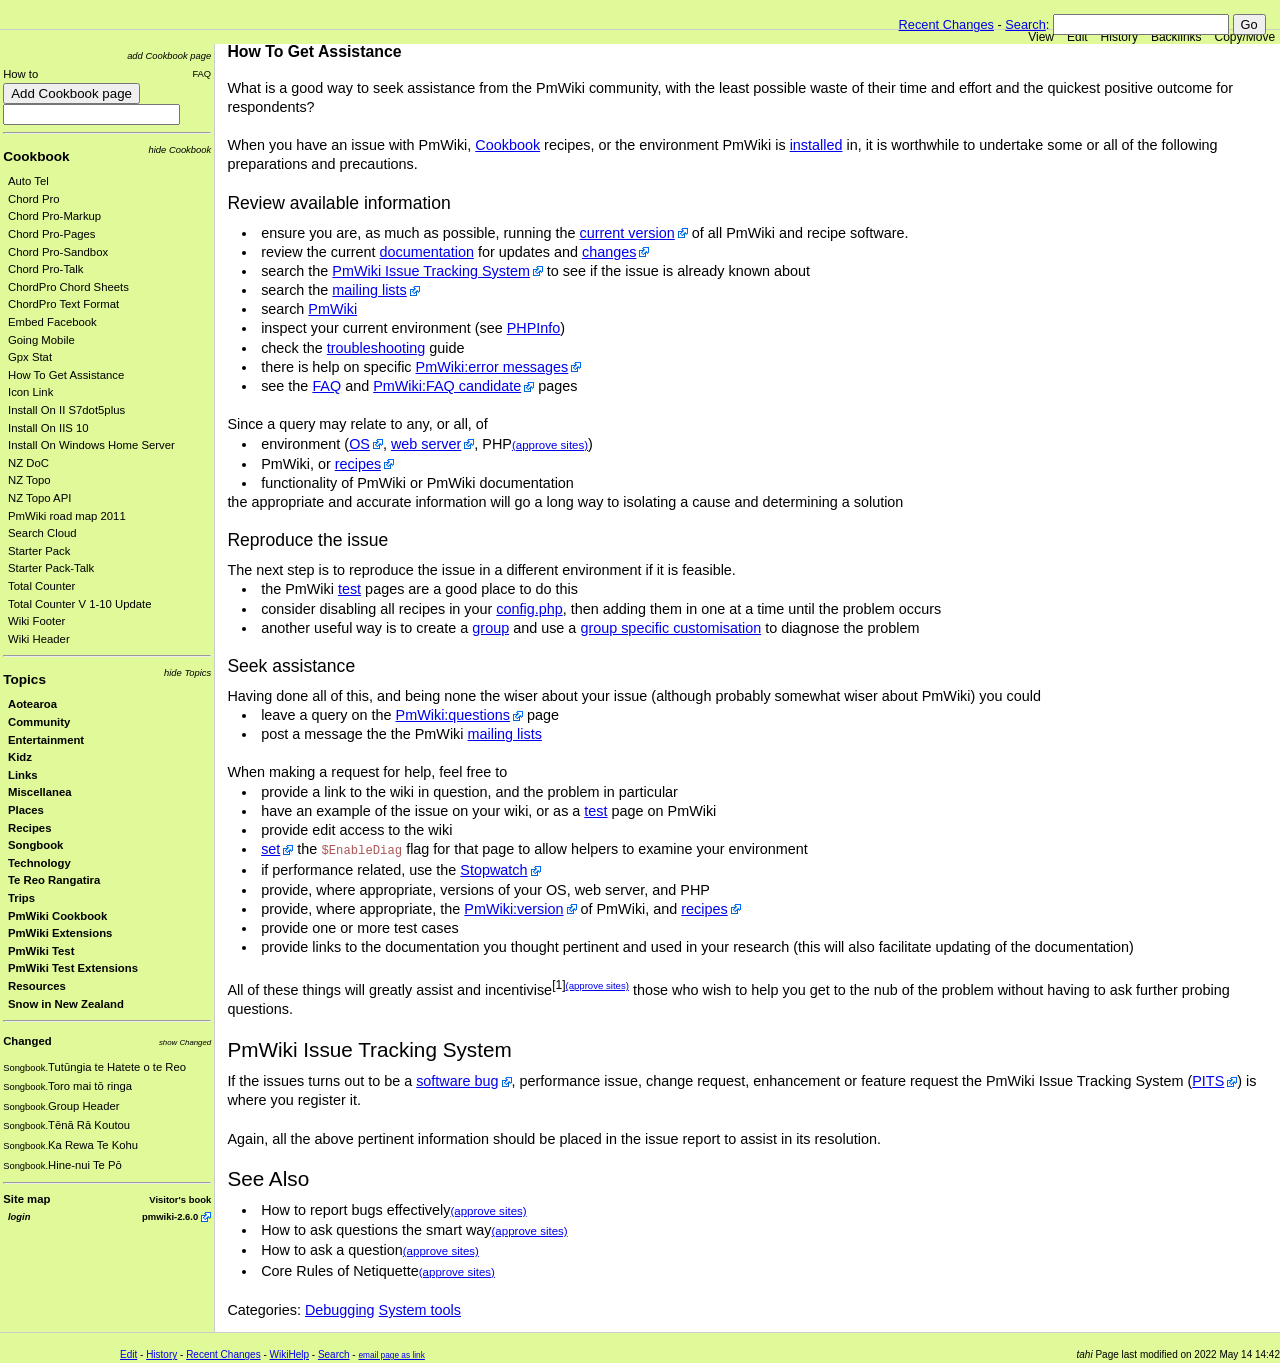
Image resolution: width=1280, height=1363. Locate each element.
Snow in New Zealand (66, 1004)
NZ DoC (28, 463)
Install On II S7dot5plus (66, 410)
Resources (37, 986)
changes (609, 252)
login (19, 1216)
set (270, 849)
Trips (21, 898)
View (1041, 37)
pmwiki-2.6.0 (170, 1216)
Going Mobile (41, 340)
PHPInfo (534, 328)
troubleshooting (376, 348)
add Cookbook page (169, 55)
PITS (1208, 1081)
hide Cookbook (180, 149)
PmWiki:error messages (492, 367)
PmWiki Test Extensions (73, 968)
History (1119, 37)
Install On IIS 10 (48, 428)
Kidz (20, 757)
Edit (1077, 37)
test (349, 589)
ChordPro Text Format (63, 304)
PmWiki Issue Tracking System (431, 271)
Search (1025, 24)
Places (26, 810)
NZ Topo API (39, 498)
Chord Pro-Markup (54, 216)
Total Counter (41, 586)
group (490, 628)
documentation (427, 252)
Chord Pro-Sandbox (58, 252)
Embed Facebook (52, 322)
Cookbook (36, 156)
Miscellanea (40, 792)
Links (23, 775)
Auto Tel (28, 181)
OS (359, 444)
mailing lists (369, 290)
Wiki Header (39, 639)
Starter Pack (39, 551)
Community (39, 722)
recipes (358, 464)
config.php (529, 609)
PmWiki (332, 309)
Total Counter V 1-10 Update (80, 604)
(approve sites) (550, 445)
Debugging (340, 1310)
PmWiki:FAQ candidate (447, 386)
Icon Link (30, 392)
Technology (39, 863)
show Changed (185, 1042)
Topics (24, 679)
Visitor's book (180, 1199)
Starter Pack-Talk (51, 568)
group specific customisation (670, 628)
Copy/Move (1245, 37)
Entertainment (46, 740)
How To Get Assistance (66, 375)
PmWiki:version (513, 909)
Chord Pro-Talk (46, 269)
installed (816, 145)
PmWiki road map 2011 (67, 516)
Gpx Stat (30, 357)
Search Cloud (42, 533)
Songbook (35, 845)
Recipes (29, 828)
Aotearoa (32, 704)
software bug (457, 1081)
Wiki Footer (36, 621)
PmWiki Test (41, 951)
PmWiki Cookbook (57, 916)
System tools (420, 1310)
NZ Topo (29, 480)
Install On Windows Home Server (91, 445)
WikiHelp (289, 1354)
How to (20, 74)
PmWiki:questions (453, 715)
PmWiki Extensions (60, 933)
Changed (27, 1041)
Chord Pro (34, 199)
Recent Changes (946, 24)
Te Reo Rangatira (54, 880)
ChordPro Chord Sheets (68, 287)
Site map (26, 1199)
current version (627, 233)
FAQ (201, 73)
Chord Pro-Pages (52, 234)
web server (426, 444)
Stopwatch (493, 870)
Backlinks (1176, 37)
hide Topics (187, 672)
